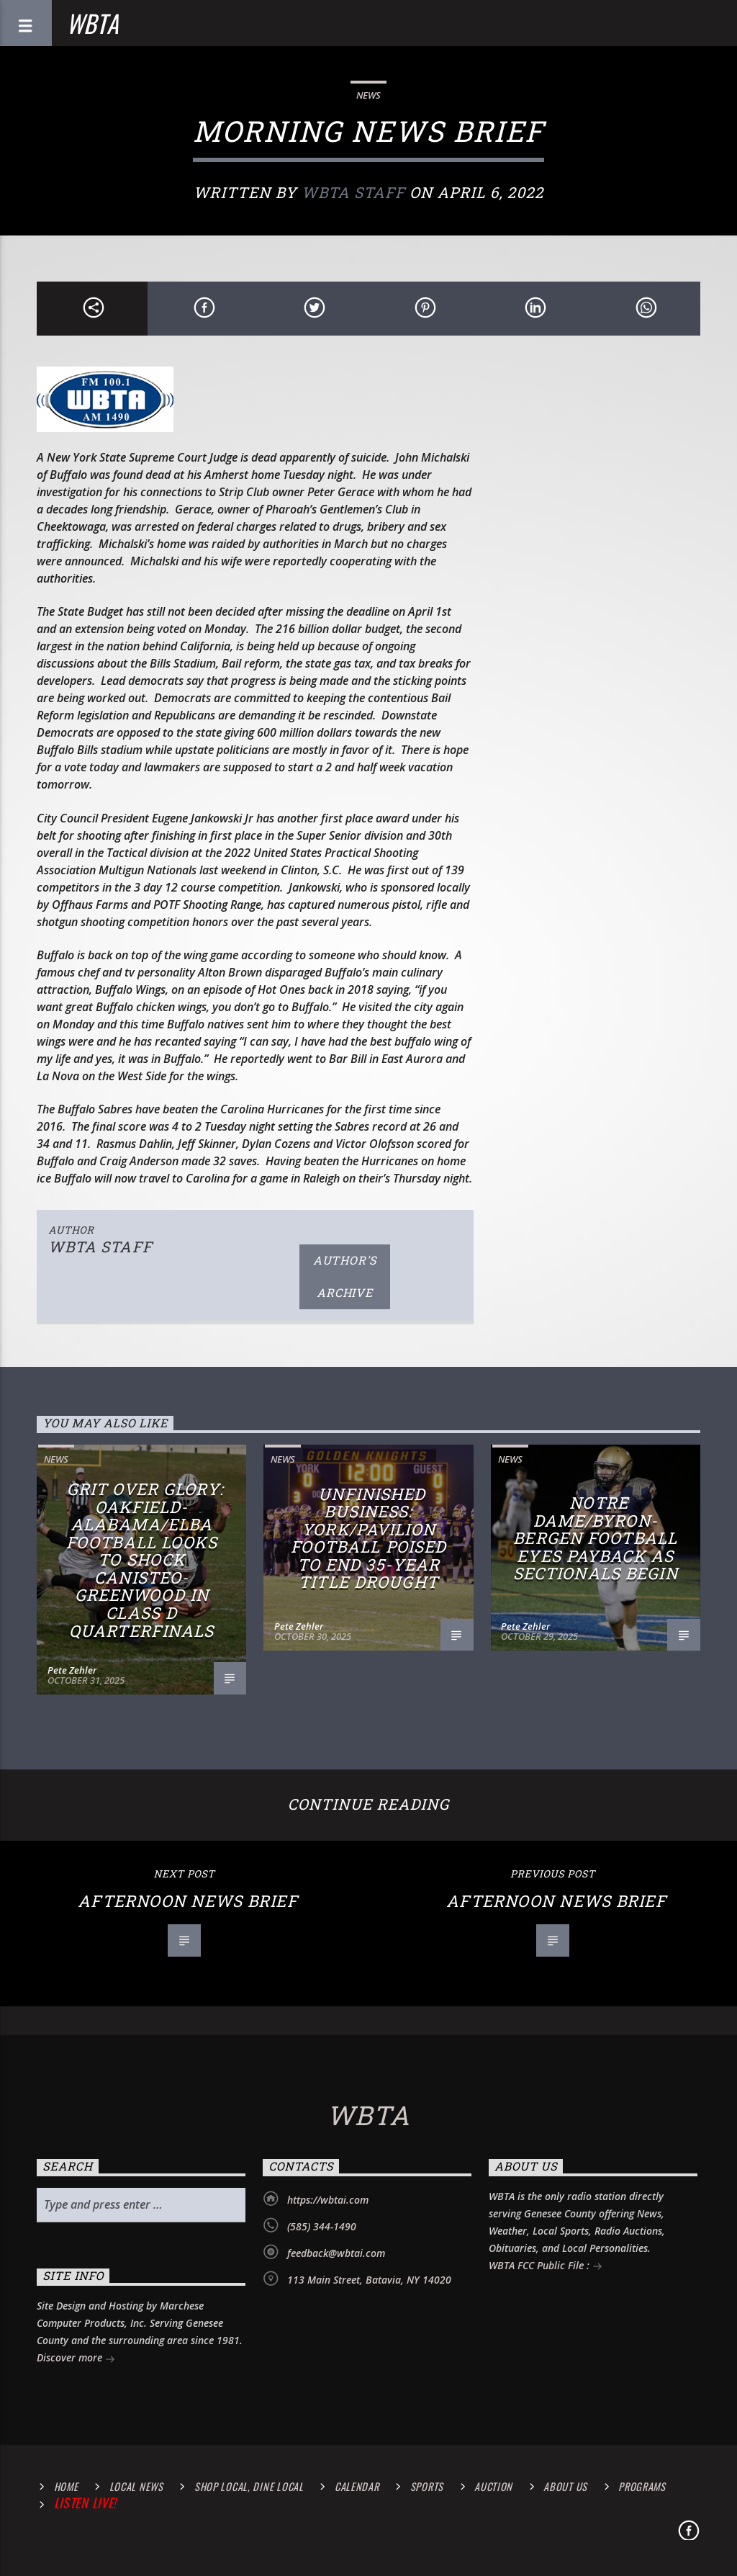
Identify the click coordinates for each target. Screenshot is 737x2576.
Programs (642, 2486)
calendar (357, 2486)
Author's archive (344, 1276)
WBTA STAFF (353, 192)
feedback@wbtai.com (336, 2253)
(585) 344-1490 (321, 2226)
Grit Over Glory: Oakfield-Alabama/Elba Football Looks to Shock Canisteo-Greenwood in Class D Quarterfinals (145, 1559)
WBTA (92, 23)
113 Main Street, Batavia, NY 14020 (369, 2279)
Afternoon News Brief (187, 1900)
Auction (493, 2486)
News (368, 95)
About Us (565, 2486)
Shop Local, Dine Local (249, 2486)
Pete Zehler (72, 1670)
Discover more (76, 2359)
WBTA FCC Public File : (545, 2266)
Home (66, 2486)
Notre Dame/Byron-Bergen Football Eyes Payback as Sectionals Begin (595, 1538)
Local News (136, 2486)
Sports (426, 2486)
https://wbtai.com (327, 2200)
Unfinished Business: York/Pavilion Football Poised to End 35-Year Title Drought (369, 1538)
